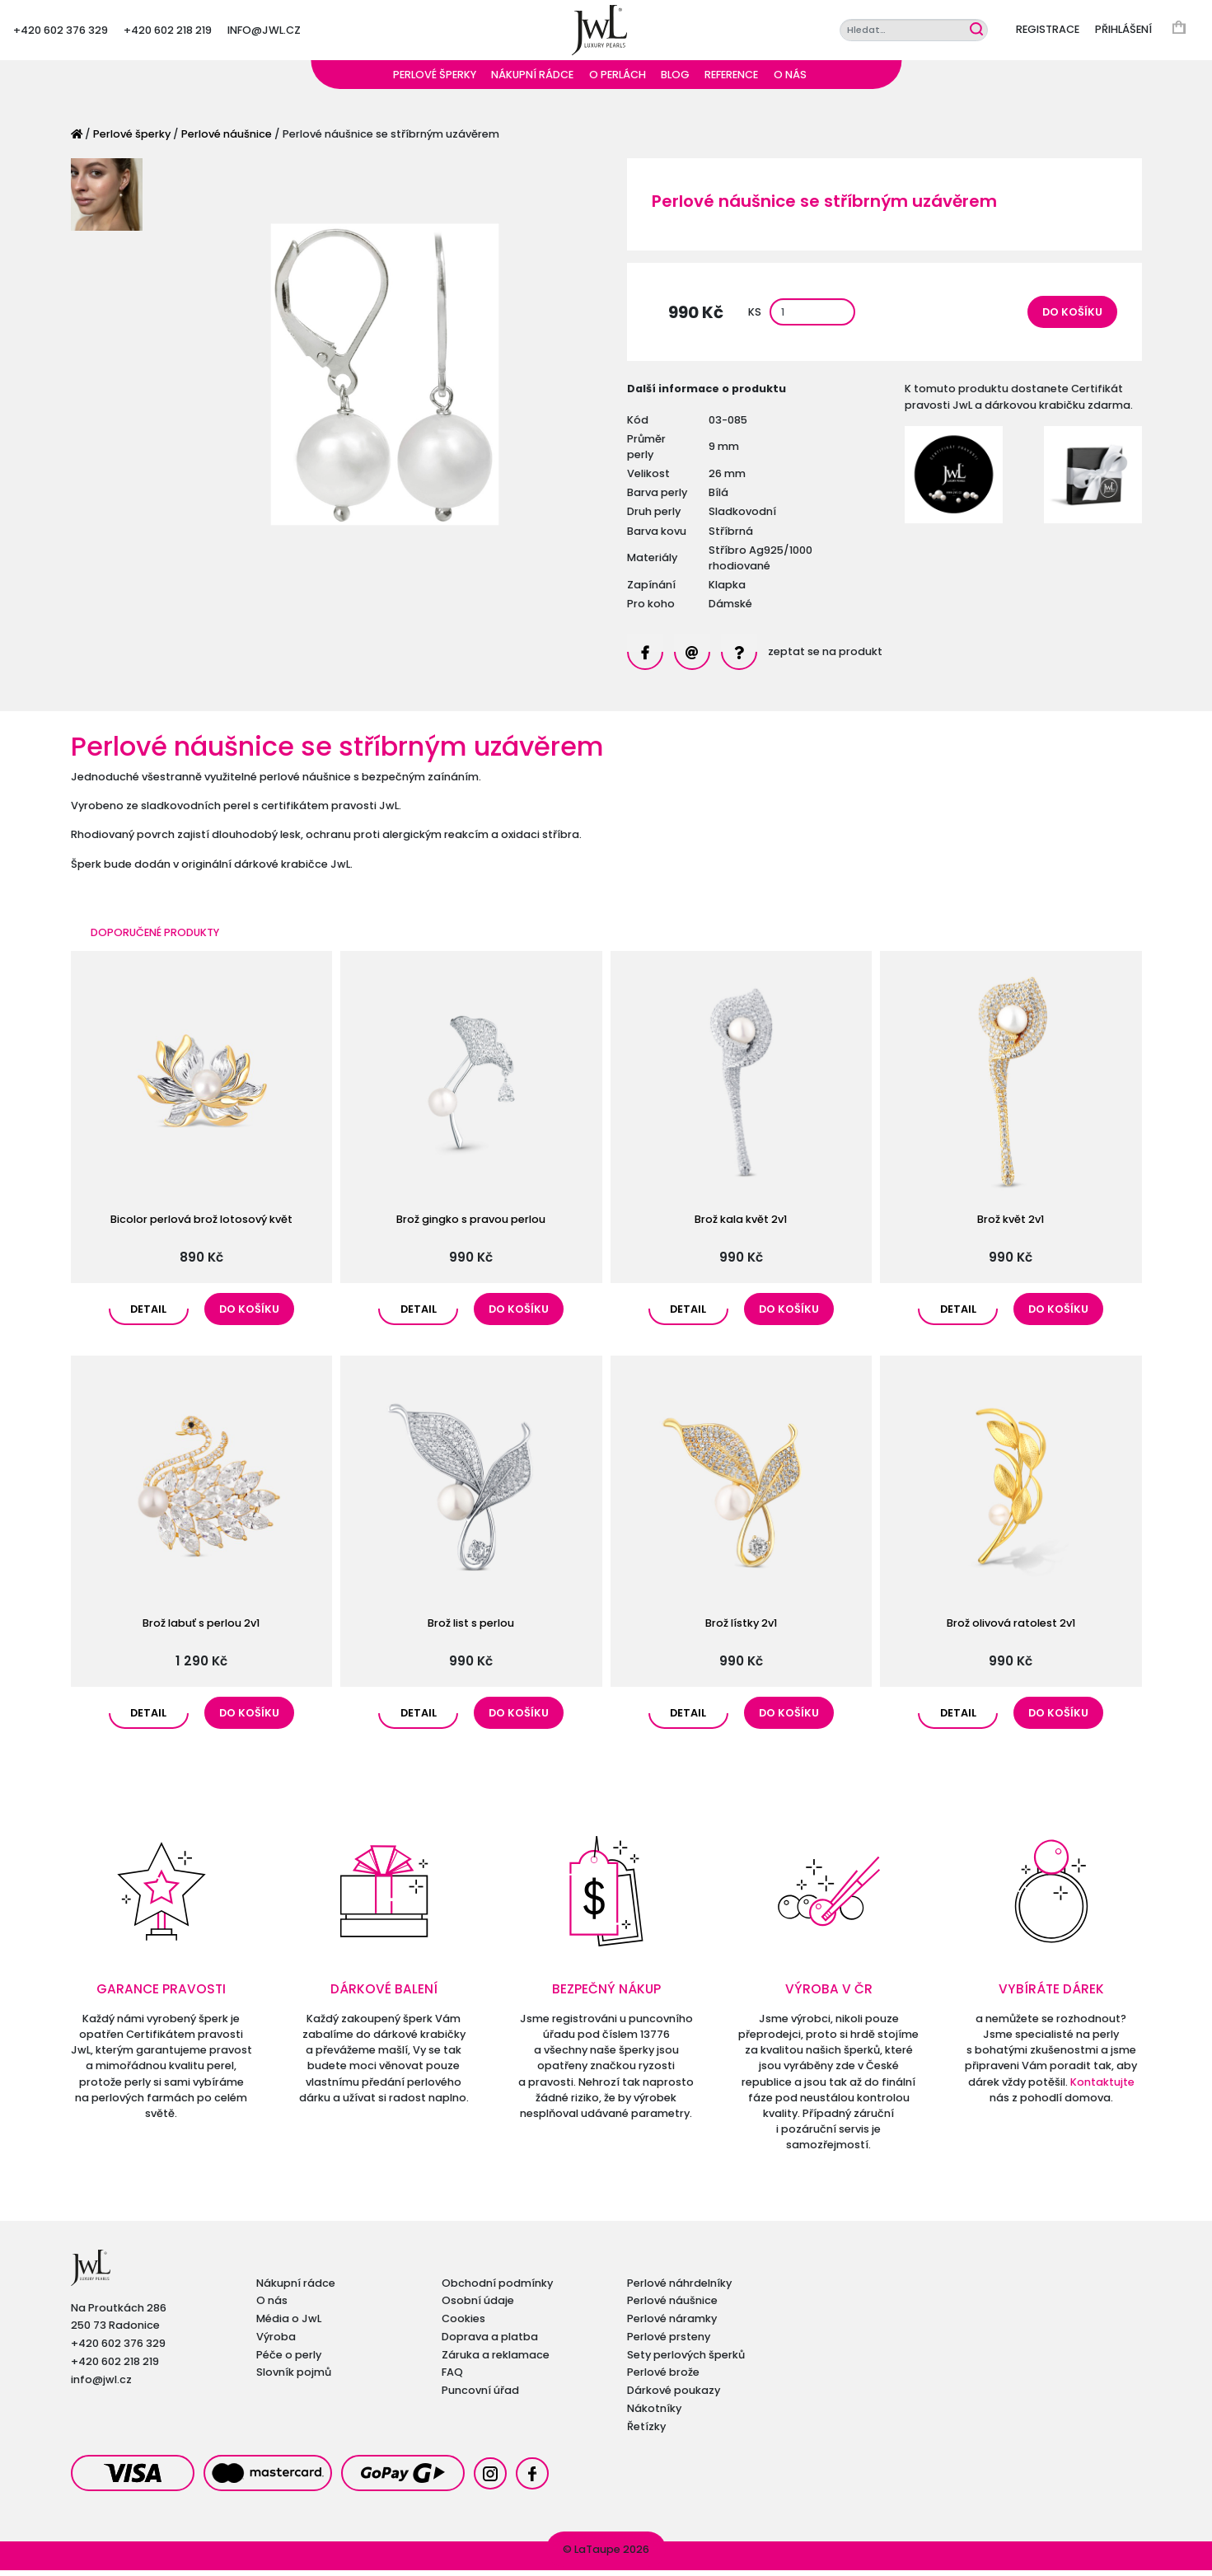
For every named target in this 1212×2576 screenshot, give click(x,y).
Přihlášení (1123, 33)
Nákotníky (654, 2414)
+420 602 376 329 (60, 33)
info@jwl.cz (264, 33)
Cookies (463, 2324)
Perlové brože (663, 2378)
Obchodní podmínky (497, 2289)
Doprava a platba (490, 2342)
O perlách (617, 80)
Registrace (1047, 33)
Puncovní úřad (480, 2396)
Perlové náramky (672, 2324)
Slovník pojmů (293, 2378)
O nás (790, 80)
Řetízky (646, 2432)
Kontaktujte (1102, 2088)
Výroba (276, 2342)
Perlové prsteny (668, 2342)
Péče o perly (288, 2361)
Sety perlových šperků (686, 2361)
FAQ (452, 2378)
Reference (731, 80)
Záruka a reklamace (496, 2361)
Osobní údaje (478, 2306)
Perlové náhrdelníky (679, 2289)
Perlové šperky (434, 80)
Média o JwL (288, 2324)
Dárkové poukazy (673, 2396)
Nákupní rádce (532, 80)
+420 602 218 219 (168, 33)
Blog (675, 80)
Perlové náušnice (226, 140)
